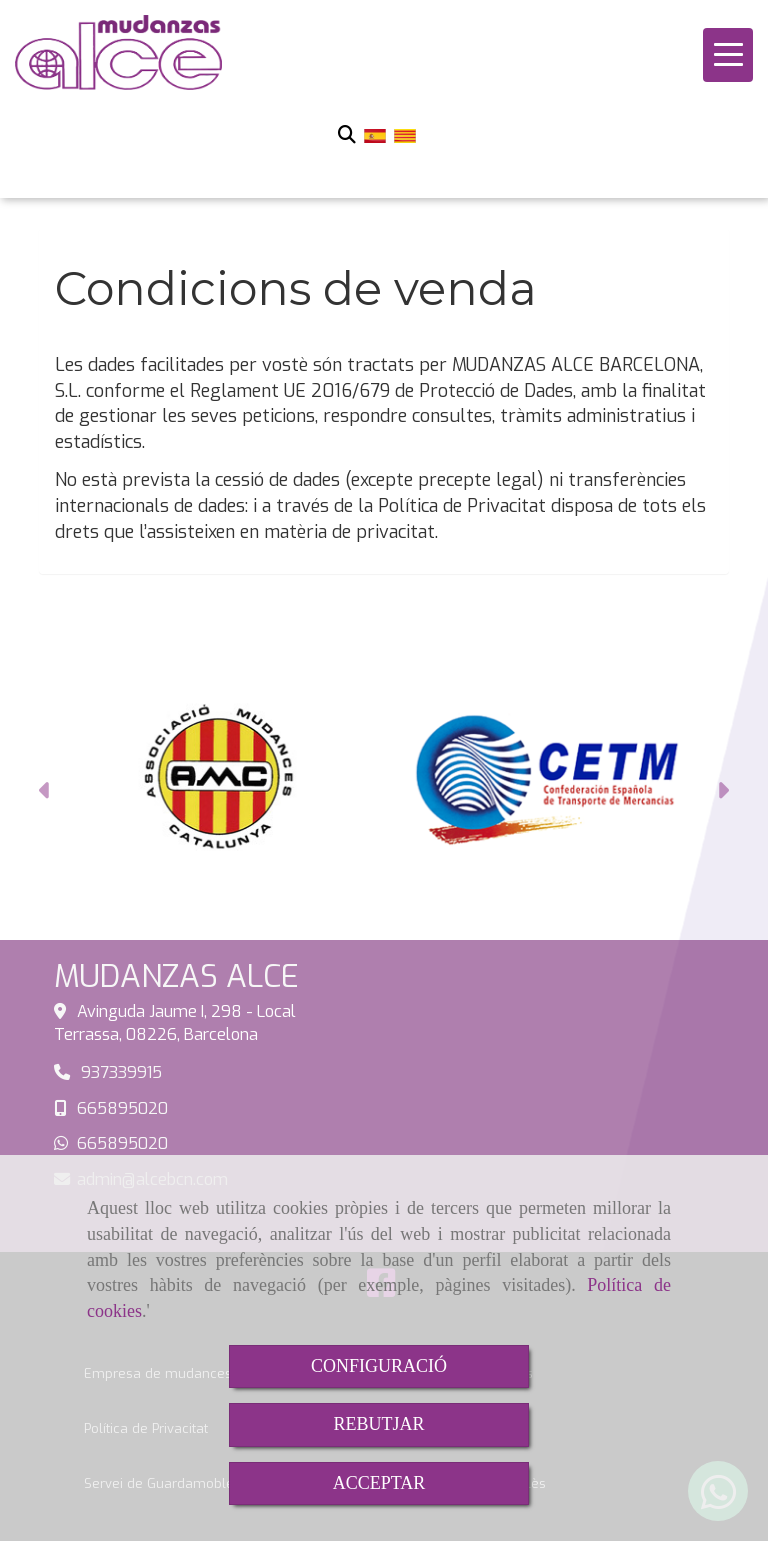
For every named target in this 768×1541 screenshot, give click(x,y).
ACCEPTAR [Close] (379, 1483)
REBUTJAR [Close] (378, 1424)
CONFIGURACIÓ (379, 1366)
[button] (45, 793)
